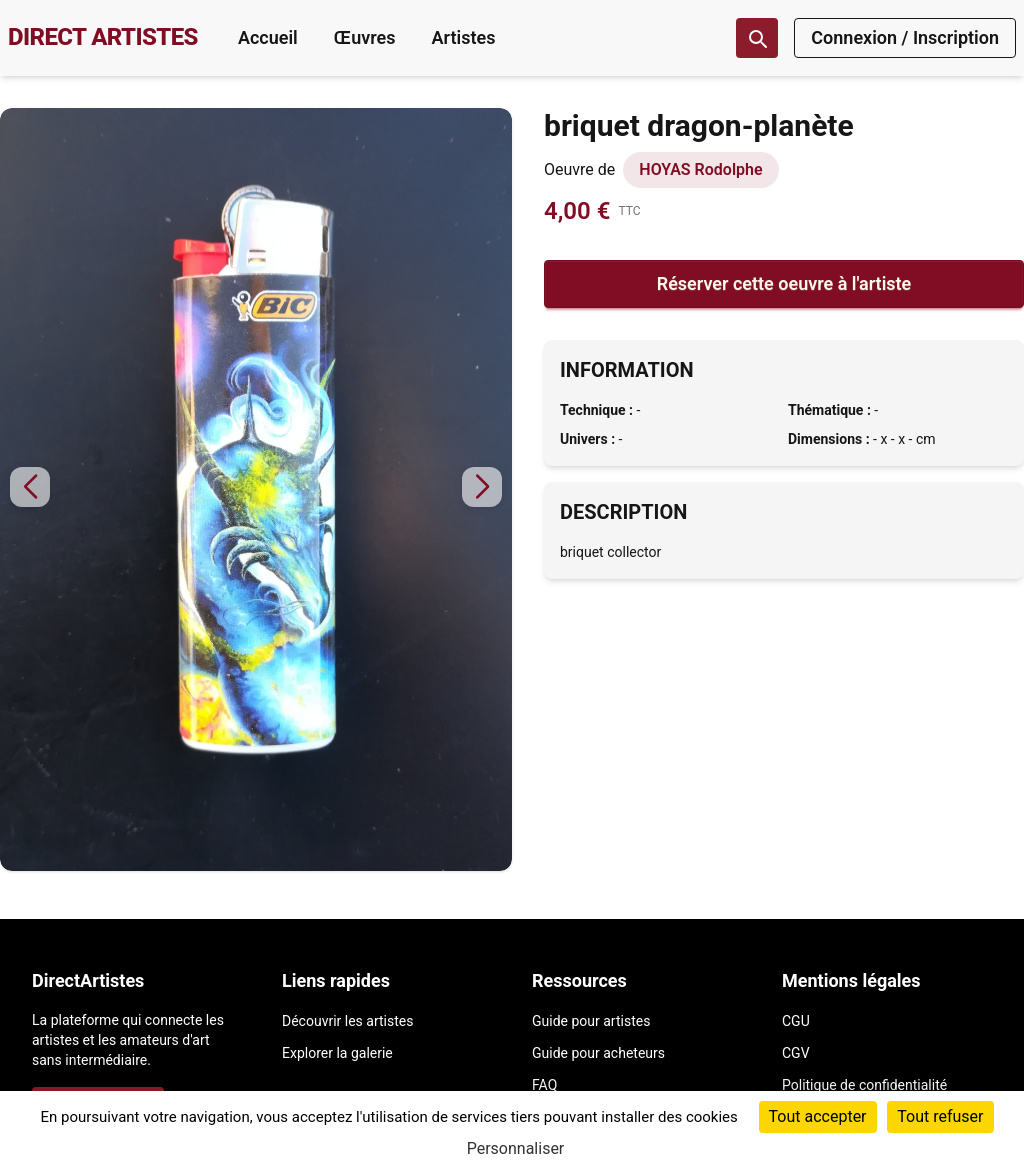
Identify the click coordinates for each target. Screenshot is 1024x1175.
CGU (796, 1021)
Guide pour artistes (591, 1021)
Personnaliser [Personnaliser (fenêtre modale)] (516, 1148)
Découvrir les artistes (347, 1021)
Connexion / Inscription (905, 37)
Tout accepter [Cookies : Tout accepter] (818, 1116)
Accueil (268, 37)
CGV (796, 1053)
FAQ (544, 1085)
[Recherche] (757, 38)
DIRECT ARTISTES (103, 37)
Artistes (463, 37)
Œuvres (365, 37)
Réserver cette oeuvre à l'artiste (784, 283)
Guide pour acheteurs (598, 1053)
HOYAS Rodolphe (700, 169)
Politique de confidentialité (864, 1085)
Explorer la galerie (337, 1053)
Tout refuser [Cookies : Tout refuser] (940, 1116)
